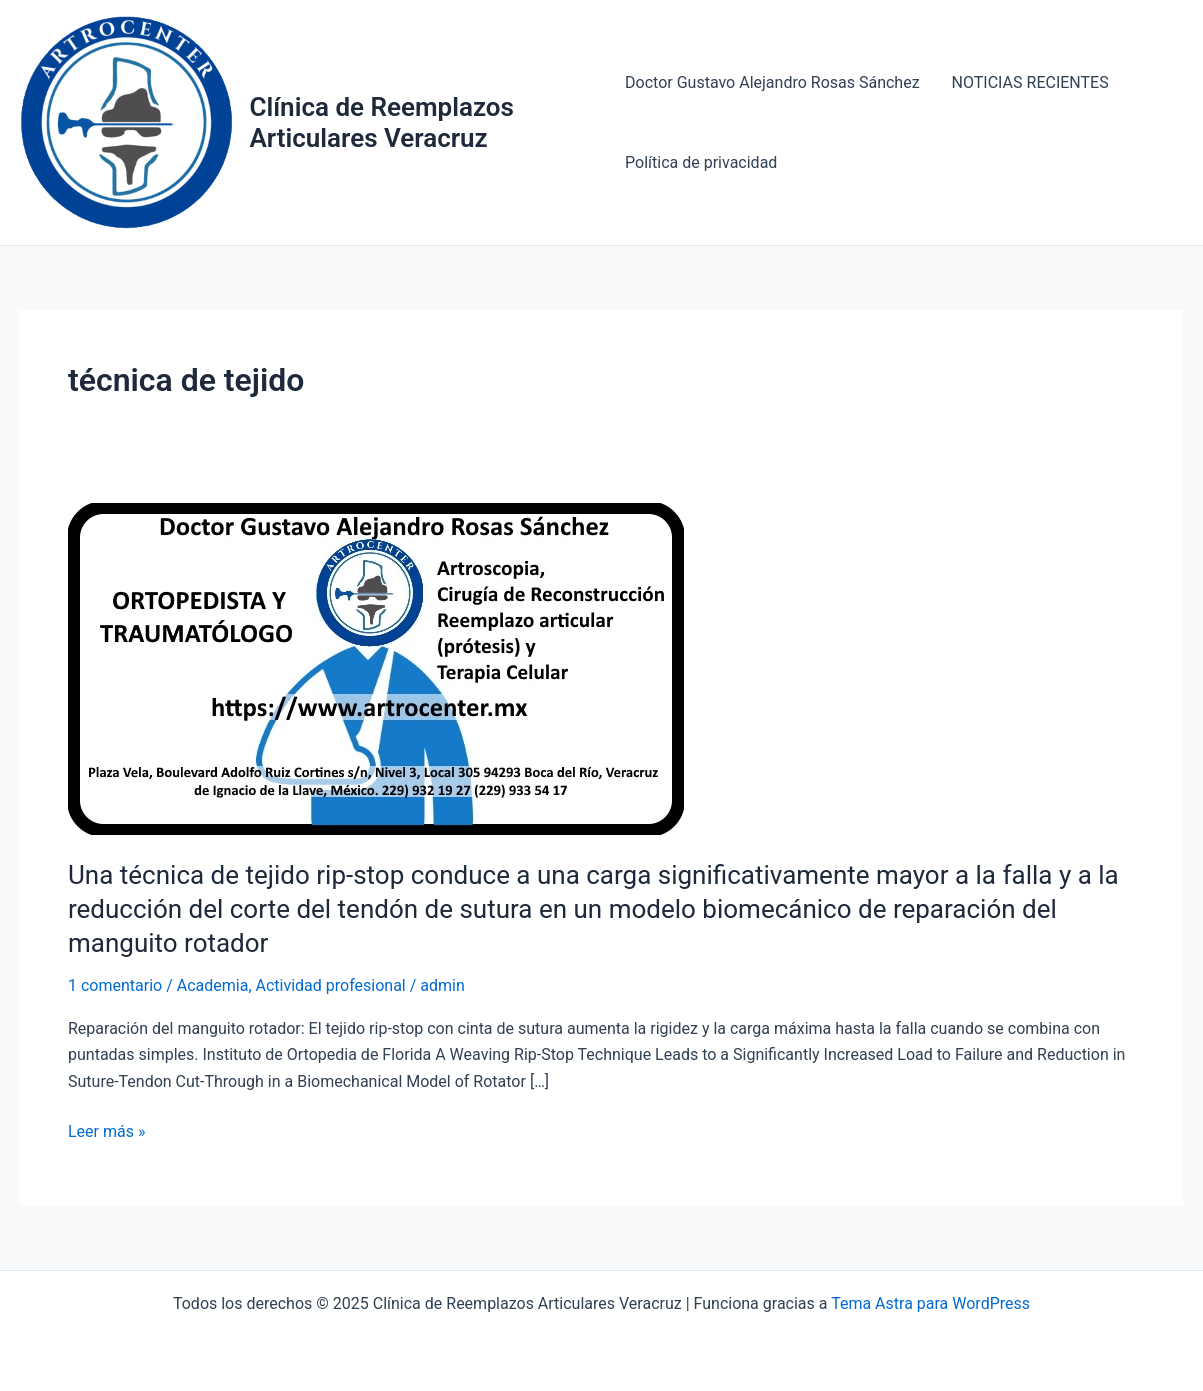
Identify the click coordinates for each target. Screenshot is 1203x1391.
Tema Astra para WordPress (930, 1303)
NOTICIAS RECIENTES (1030, 82)
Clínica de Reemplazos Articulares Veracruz (381, 122)
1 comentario (115, 985)
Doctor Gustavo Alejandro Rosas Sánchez (772, 82)
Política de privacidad (701, 162)
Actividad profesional (331, 985)
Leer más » (106, 1132)
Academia (213, 985)
